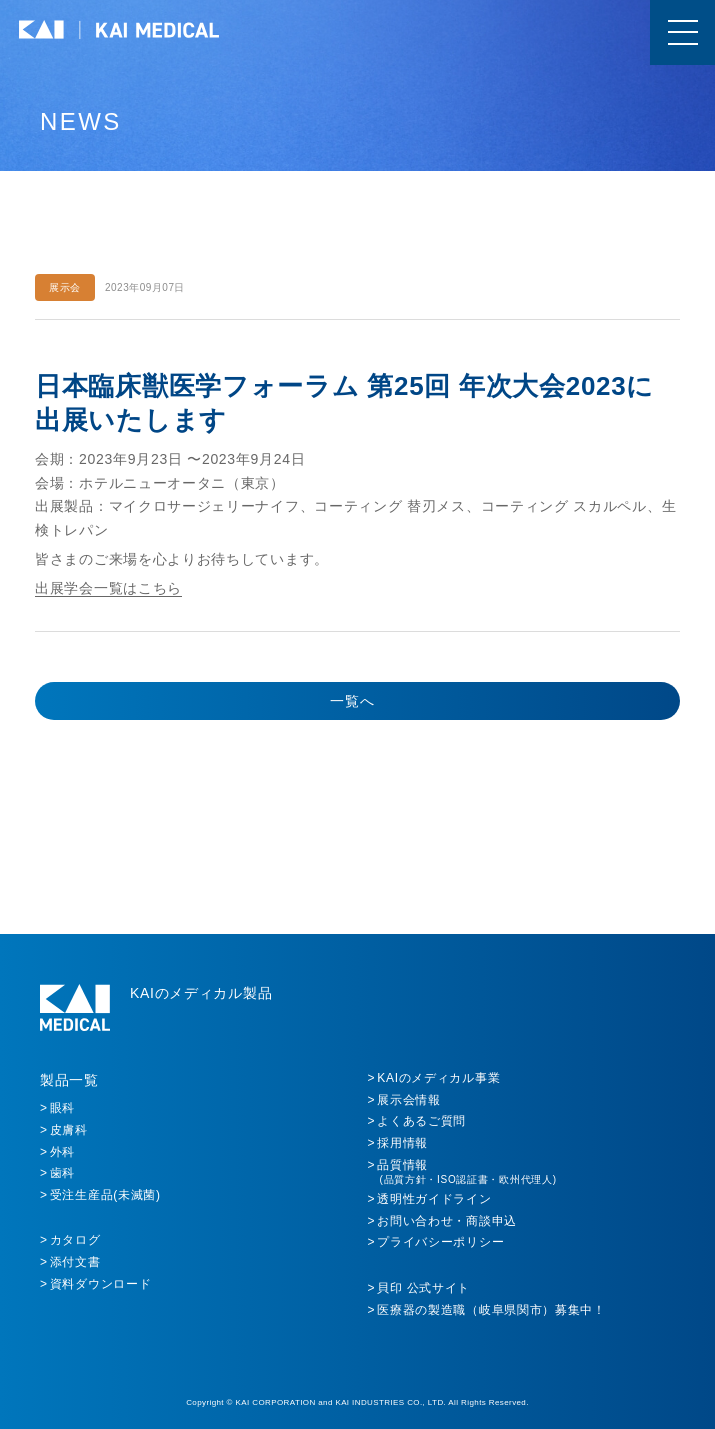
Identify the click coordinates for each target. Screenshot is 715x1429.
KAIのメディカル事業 (438, 1078)
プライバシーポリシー (440, 1242)
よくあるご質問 (421, 1121)
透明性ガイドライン (434, 1199)
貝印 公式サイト (423, 1288)
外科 (62, 1152)
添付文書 (75, 1262)
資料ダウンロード (101, 1284)
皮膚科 (69, 1130)
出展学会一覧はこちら (108, 588)
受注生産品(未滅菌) (105, 1195)
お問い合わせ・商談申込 (447, 1221)
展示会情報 (409, 1100)
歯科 (62, 1173)
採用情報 (402, 1143)
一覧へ (352, 701)
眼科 (62, 1108)
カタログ (75, 1240)
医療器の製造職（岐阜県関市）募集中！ (491, 1310)
